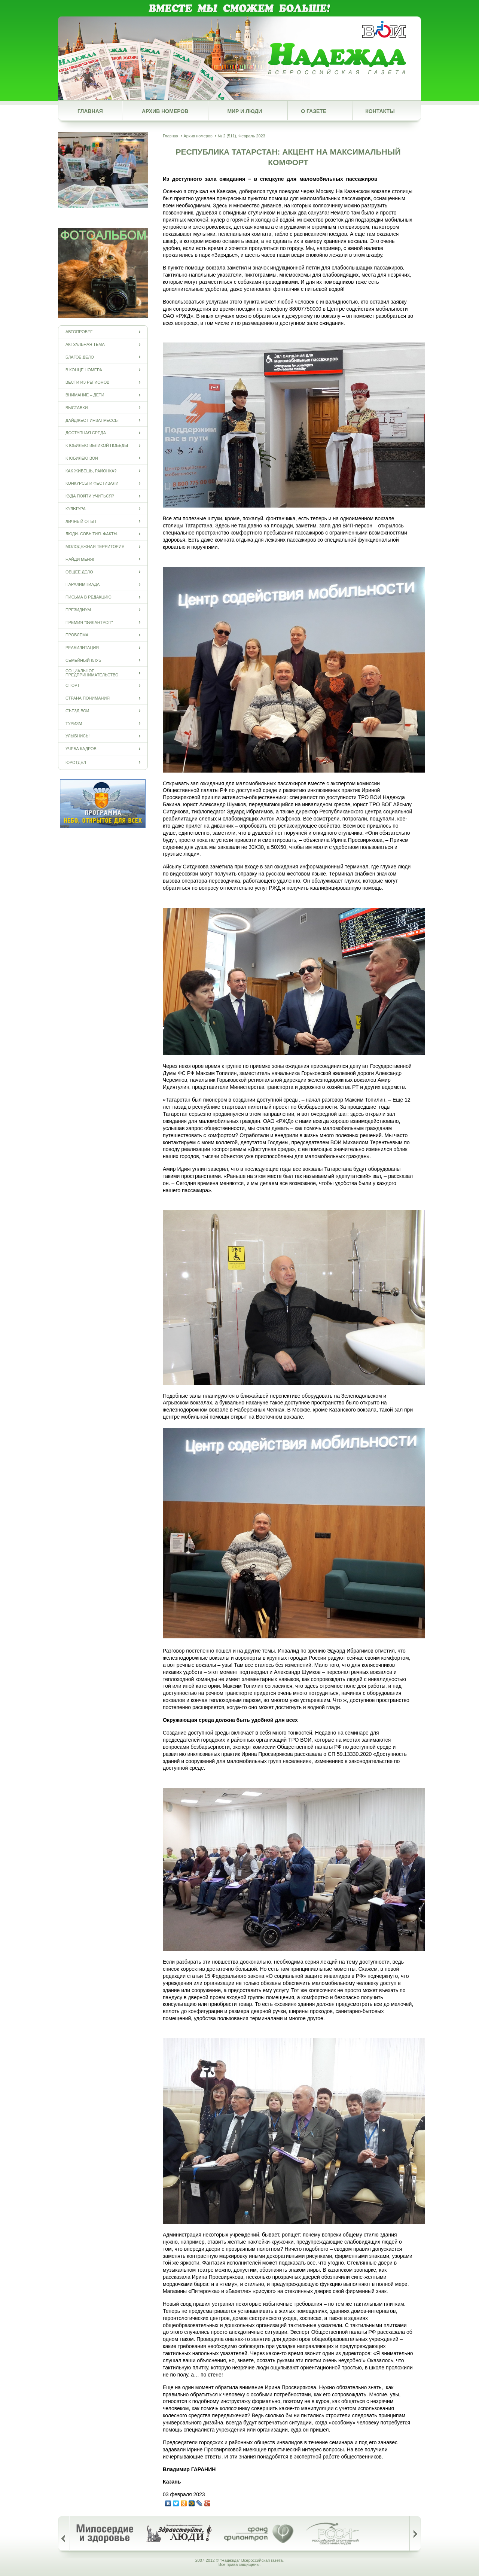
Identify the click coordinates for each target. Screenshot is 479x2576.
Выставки (76, 407)
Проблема (76, 635)
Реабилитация (82, 648)
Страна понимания (87, 698)
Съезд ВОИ (77, 711)
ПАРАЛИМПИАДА (82, 584)
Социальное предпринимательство (92, 673)
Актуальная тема (85, 344)
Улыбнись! (77, 736)
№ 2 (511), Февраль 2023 (241, 136)
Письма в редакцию (88, 597)
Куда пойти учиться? (89, 496)
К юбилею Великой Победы (96, 446)
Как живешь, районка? (90, 471)
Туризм (73, 723)
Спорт (72, 685)
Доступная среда (85, 433)
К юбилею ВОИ (81, 458)
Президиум (78, 610)
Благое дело (79, 357)
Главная (90, 111)
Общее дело (79, 572)
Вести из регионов (87, 382)
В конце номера (83, 370)
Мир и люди (244, 111)
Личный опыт (81, 521)
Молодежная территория (95, 547)
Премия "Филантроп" (89, 622)
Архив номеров (165, 111)
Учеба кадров (81, 749)
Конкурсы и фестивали (92, 483)
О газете (313, 111)
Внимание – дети (84, 395)
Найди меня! (79, 559)
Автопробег (78, 332)
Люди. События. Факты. (91, 534)
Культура (75, 508)
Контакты (379, 111)
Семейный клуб (83, 660)
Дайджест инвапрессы (92, 420)
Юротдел (75, 762)
